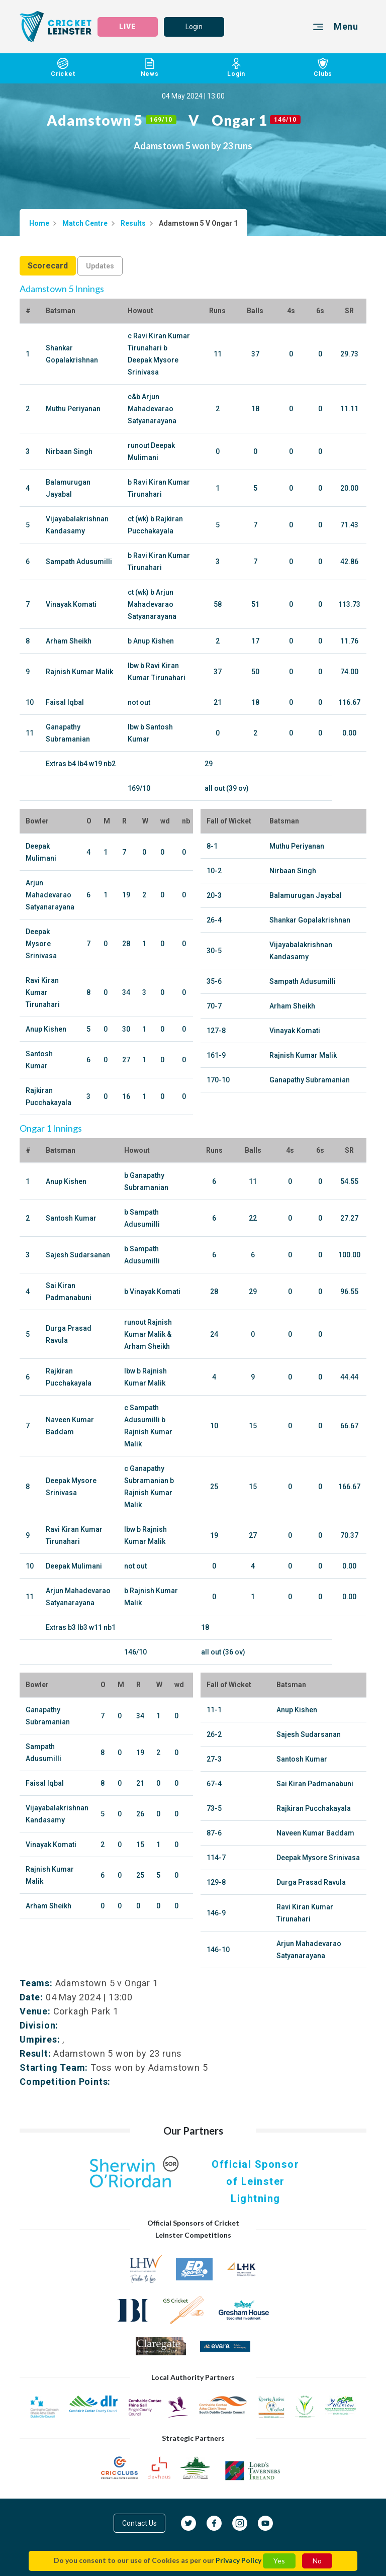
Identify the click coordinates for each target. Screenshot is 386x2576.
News (150, 67)
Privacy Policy (238, 2560)
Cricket (63, 67)
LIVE (127, 27)
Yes (279, 2560)
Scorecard (48, 265)
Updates (100, 266)
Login (194, 27)
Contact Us (139, 2523)
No (317, 2560)
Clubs (323, 67)
